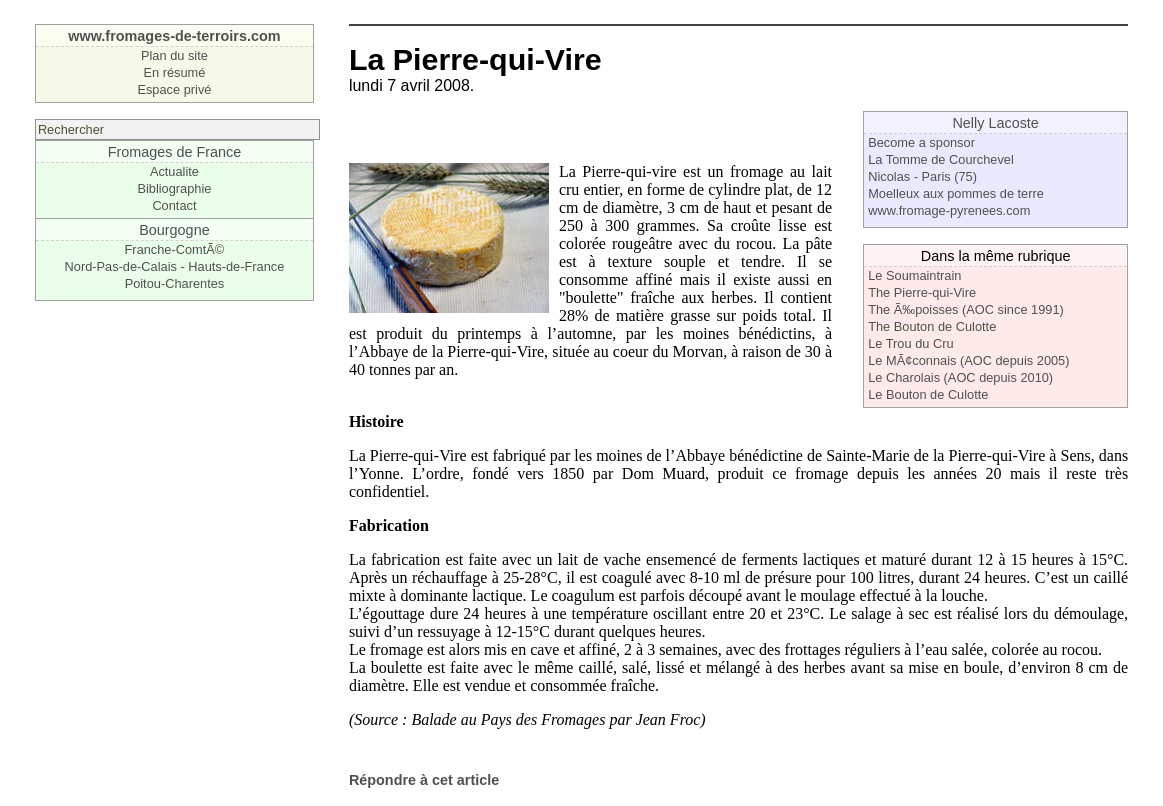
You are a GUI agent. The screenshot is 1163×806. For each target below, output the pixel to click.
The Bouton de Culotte (932, 326)
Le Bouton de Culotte (928, 394)
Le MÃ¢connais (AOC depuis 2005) (968, 360)
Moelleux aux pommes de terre (956, 193)
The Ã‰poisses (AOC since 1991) (966, 309)
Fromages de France (175, 152)
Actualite (174, 171)
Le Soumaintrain (914, 275)
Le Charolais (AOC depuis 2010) (960, 377)
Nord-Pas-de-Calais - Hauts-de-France (175, 266)
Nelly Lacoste (995, 123)
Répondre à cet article (424, 780)
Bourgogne (174, 230)
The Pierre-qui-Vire (922, 292)
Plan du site (174, 55)
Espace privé (174, 89)
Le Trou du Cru (910, 343)
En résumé (174, 72)
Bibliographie (174, 188)
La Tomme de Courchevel (941, 159)
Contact (174, 205)
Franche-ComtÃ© (175, 249)
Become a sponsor (921, 142)
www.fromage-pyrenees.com (949, 210)
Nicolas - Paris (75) (922, 176)
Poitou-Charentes (175, 283)
